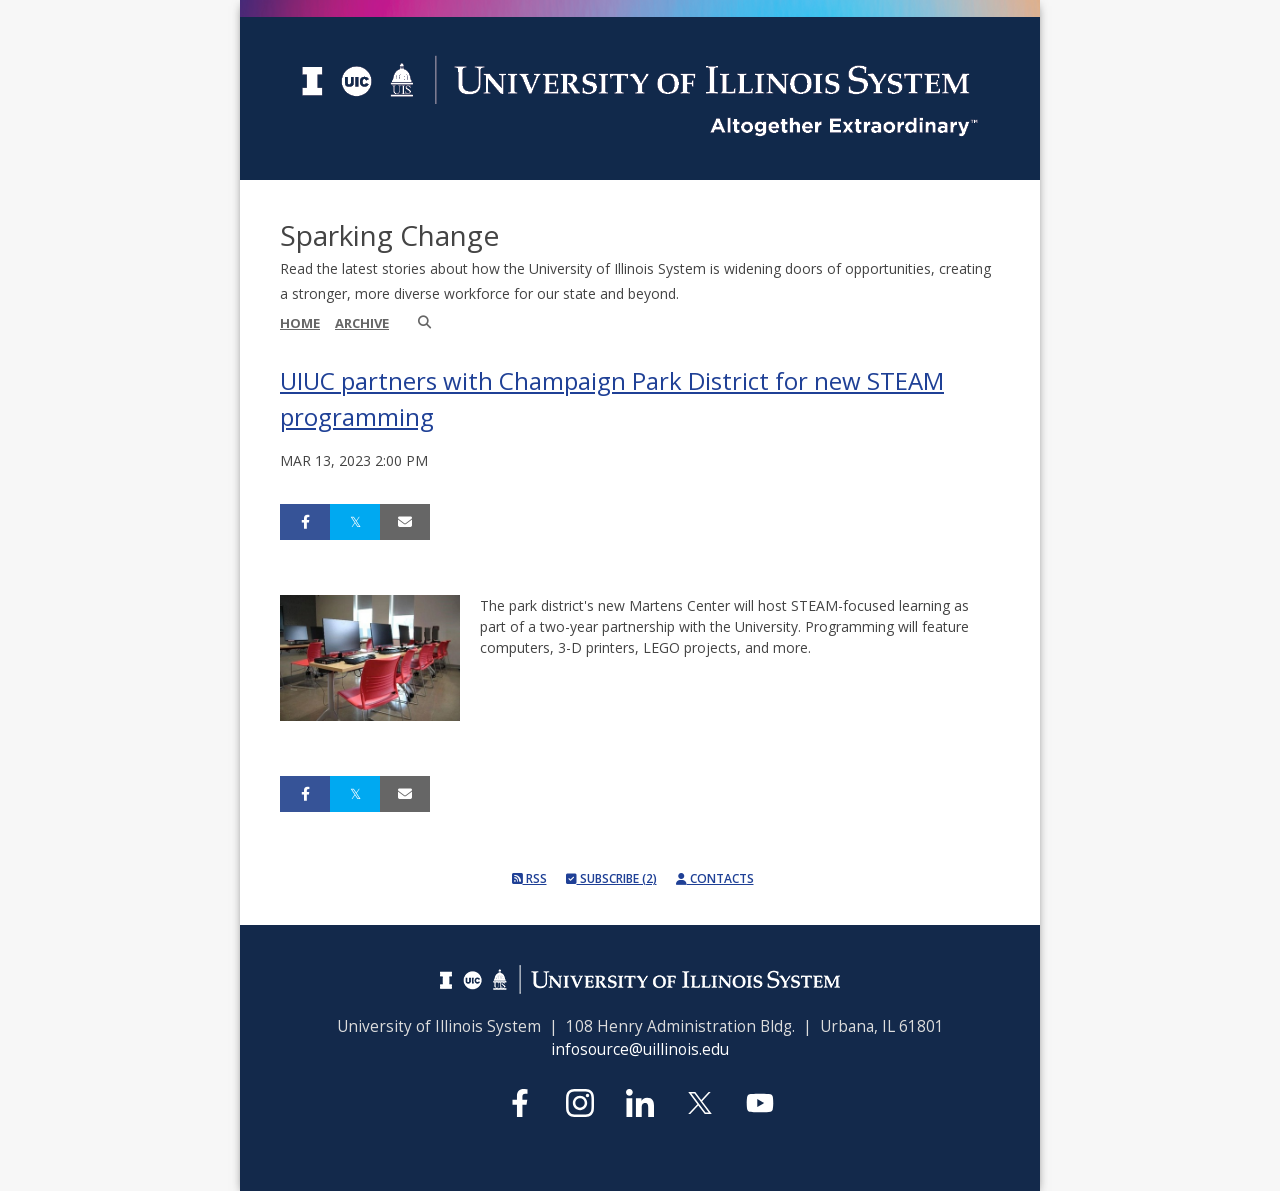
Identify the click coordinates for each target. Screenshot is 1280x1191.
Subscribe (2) (611, 878)
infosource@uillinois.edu (640, 1049)
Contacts (715, 878)
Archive (362, 323)
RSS (529, 878)
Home (300, 323)
